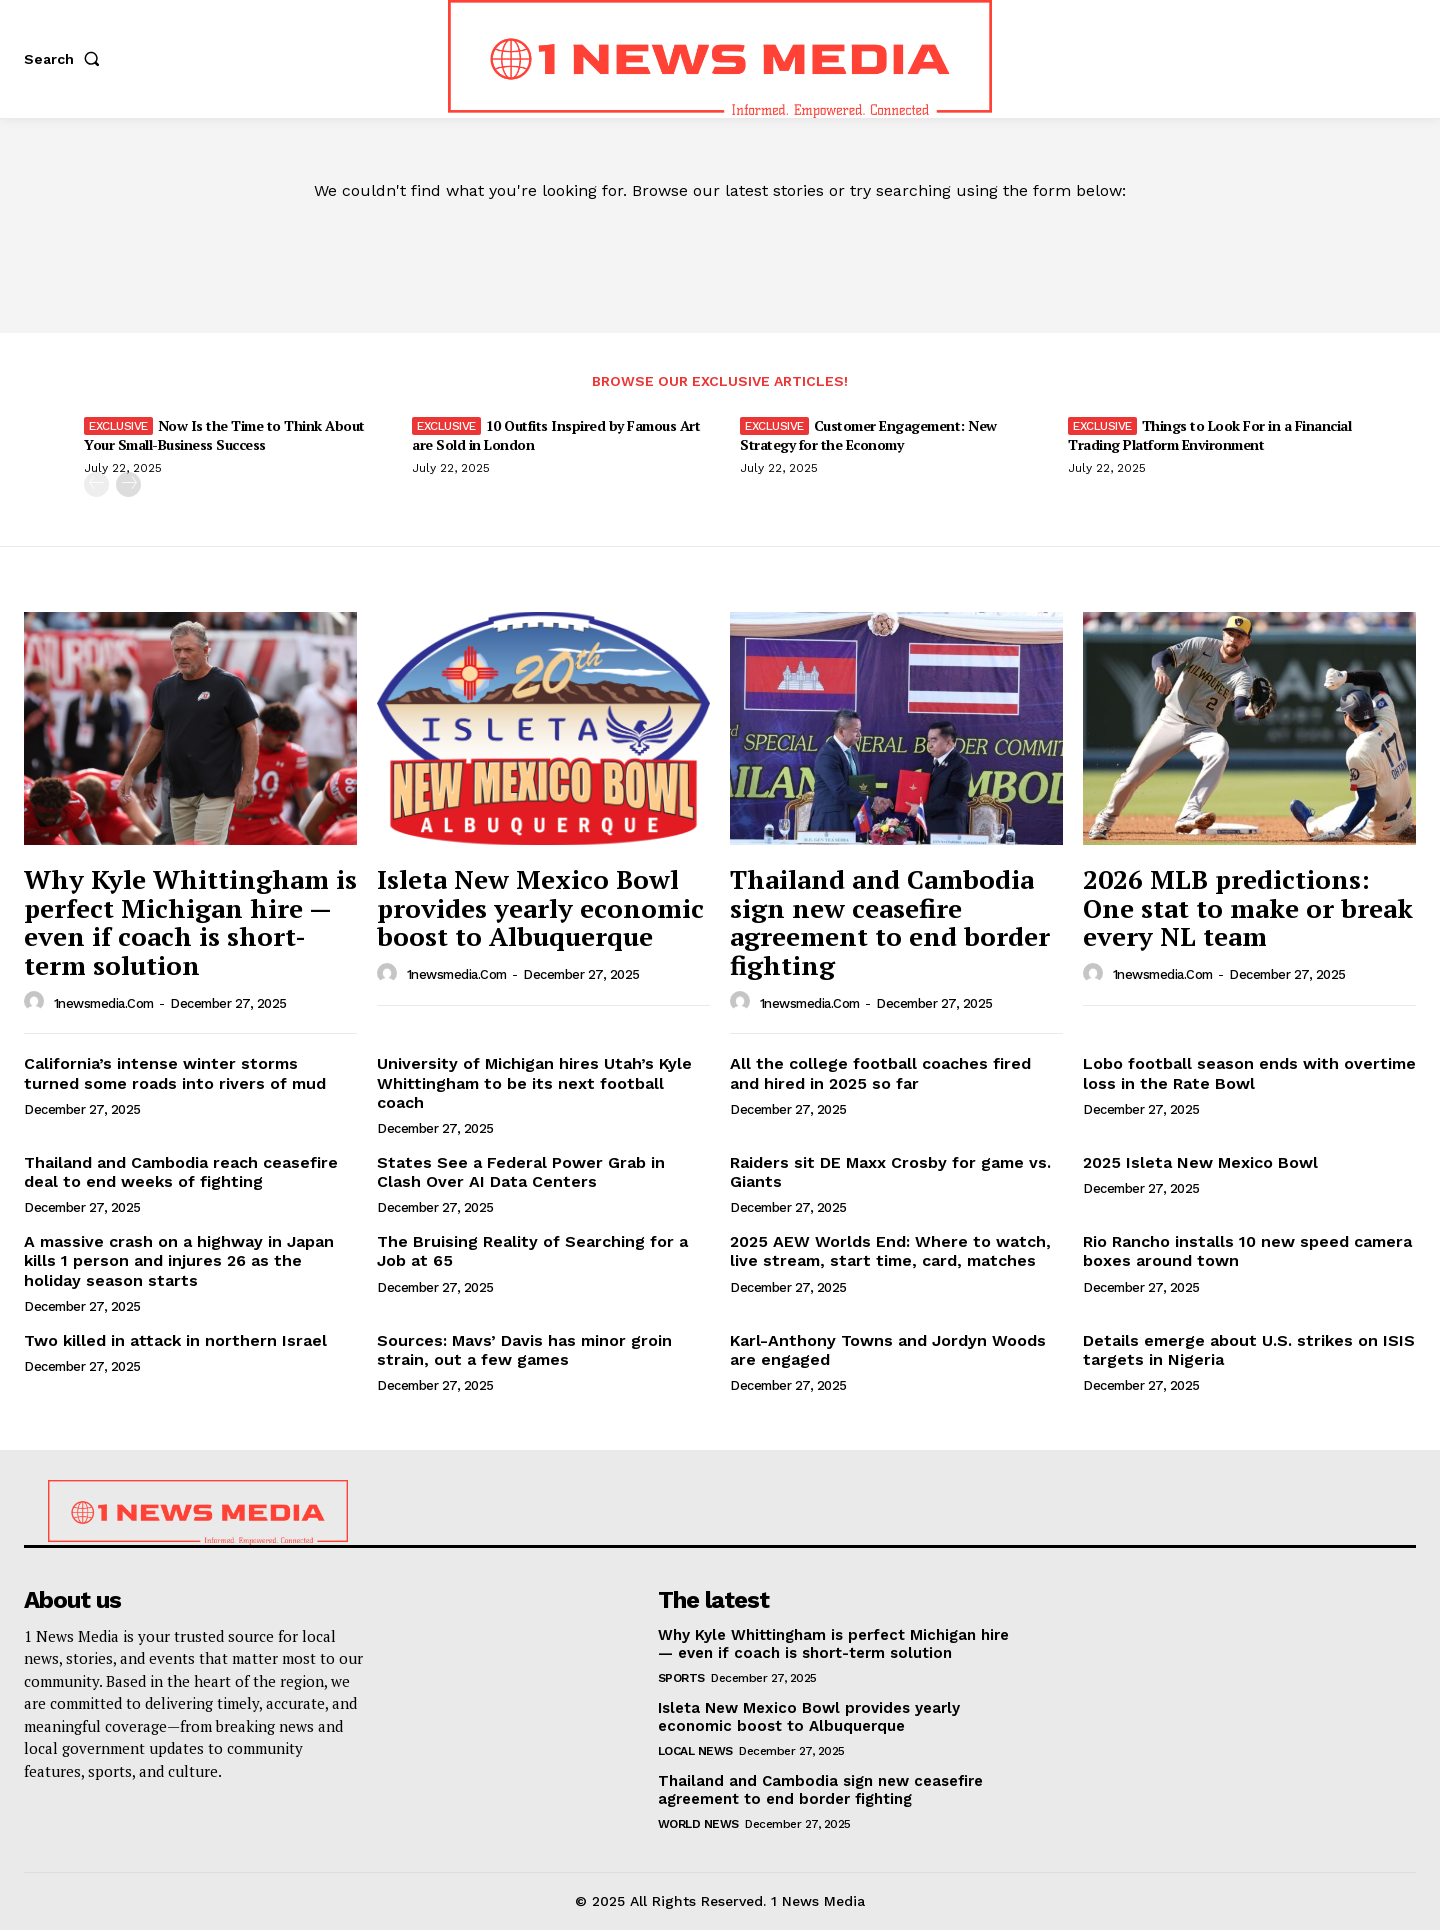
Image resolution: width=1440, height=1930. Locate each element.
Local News (695, 1751)
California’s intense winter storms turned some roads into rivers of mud (175, 1073)
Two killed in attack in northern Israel (175, 1340)
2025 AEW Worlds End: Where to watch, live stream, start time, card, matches (890, 1251)
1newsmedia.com (104, 1003)
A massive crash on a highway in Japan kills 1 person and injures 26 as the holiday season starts (179, 1260)
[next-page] (128, 484)
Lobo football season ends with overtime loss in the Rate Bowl (1249, 1073)
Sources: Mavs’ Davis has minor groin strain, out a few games (524, 1350)
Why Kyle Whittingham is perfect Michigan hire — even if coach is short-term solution (190, 922)
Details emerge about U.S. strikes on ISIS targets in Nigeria (1249, 1350)
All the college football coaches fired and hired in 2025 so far (880, 1073)
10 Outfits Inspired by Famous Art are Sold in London (556, 434)
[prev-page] (96, 484)
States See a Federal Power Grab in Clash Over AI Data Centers (521, 1172)
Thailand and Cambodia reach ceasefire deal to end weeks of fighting (181, 1172)
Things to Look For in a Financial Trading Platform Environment (1209, 434)
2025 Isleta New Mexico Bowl (1200, 1162)
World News (698, 1824)
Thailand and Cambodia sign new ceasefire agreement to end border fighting (890, 922)
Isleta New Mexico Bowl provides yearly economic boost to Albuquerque (540, 907)
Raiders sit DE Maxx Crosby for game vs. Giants (890, 1172)
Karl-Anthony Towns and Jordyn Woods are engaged (888, 1350)
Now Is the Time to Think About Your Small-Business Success (224, 434)
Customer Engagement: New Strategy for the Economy (868, 434)
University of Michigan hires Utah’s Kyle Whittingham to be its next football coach (534, 1082)
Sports (681, 1678)
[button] (66, 59)
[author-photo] (37, 1002)
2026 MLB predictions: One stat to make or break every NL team (1248, 907)
